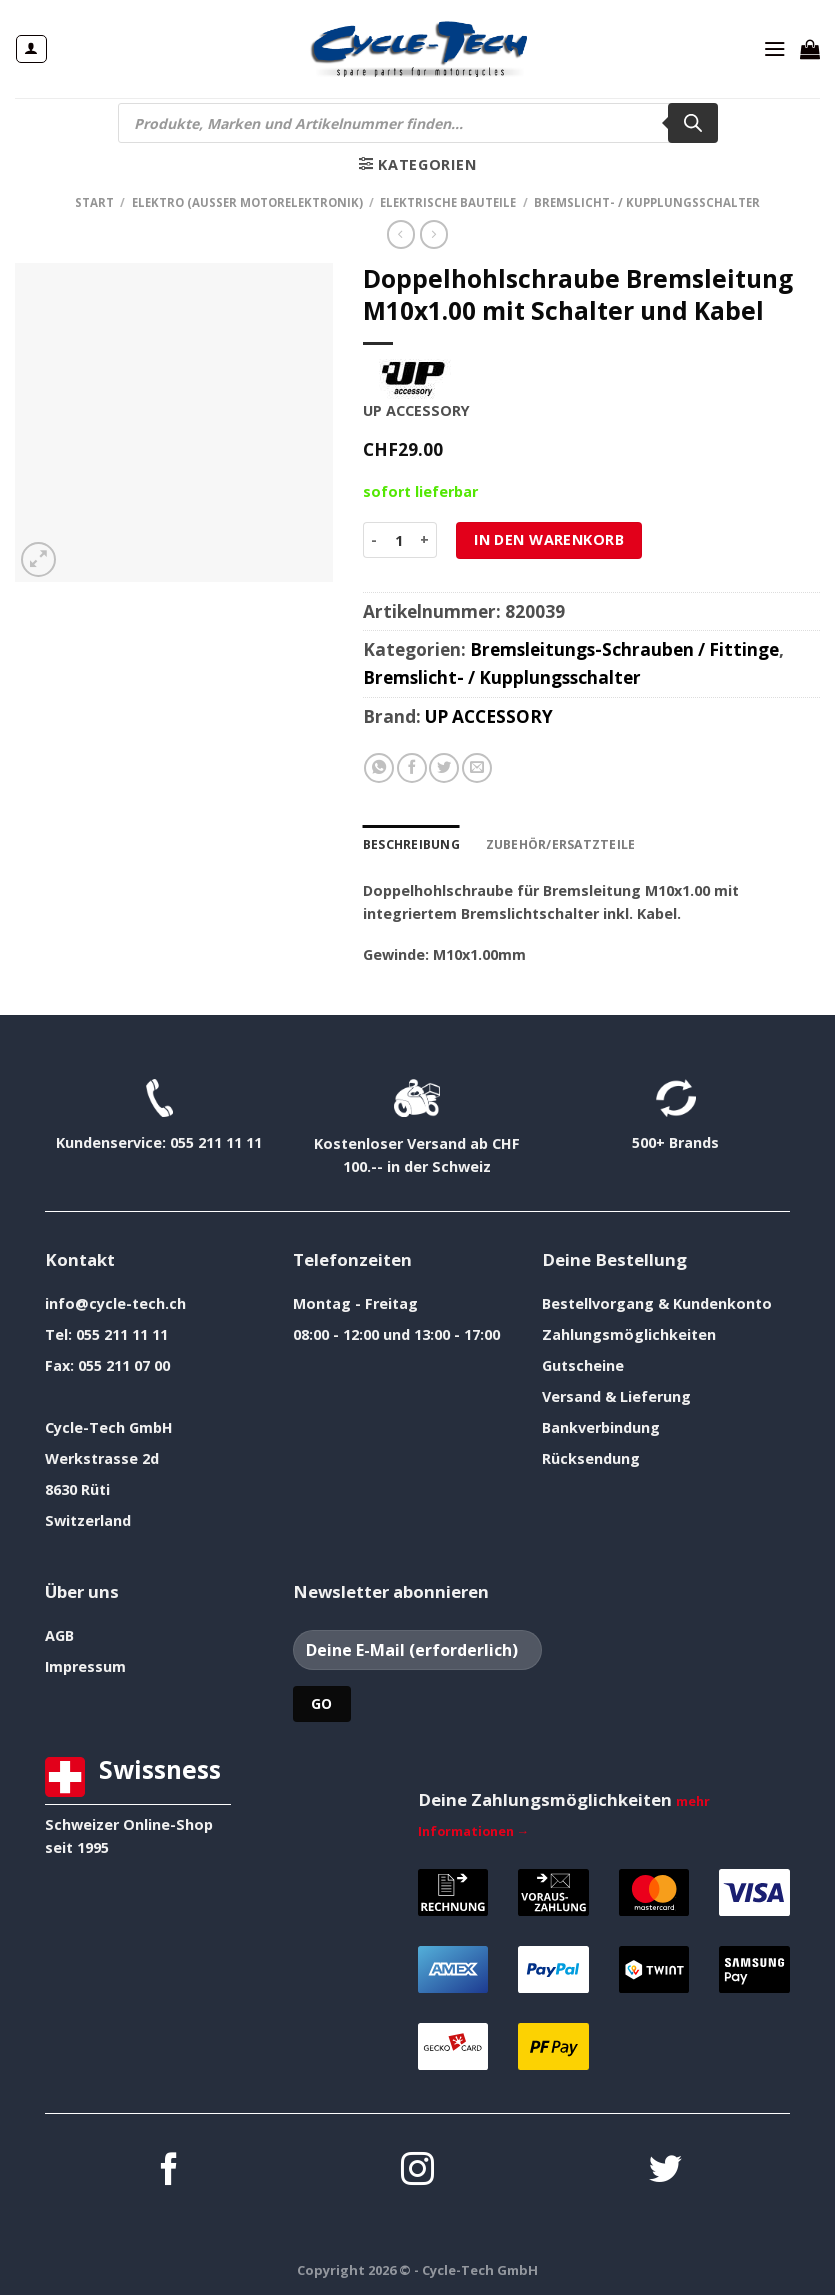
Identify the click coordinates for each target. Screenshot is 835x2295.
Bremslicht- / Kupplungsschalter (647, 202)
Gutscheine (583, 1364)
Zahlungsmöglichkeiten (629, 1333)
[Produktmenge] (398, 540)
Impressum (85, 1665)
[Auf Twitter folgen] (665, 2170)
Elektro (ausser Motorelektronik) (247, 202)
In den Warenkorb (549, 539)
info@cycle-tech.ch (115, 1302)
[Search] (693, 123)
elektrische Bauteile (448, 202)
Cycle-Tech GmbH (109, 1426)
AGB (59, 1634)
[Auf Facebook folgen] (169, 2170)
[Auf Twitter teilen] (444, 768)
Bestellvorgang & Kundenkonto (657, 1302)
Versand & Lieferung (616, 1395)
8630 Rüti (77, 1488)
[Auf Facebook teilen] (412, 768)
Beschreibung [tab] (410, 843)
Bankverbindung (601, 1426)
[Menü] (775, 49)
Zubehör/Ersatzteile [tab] (554, 843)
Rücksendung (591, 1457)
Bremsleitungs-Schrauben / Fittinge (624, 649)
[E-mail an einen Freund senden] (477, 768)
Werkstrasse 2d (102, 1457)
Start (94, 202)
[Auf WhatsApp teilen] (379, 768)
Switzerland (88, 1519)
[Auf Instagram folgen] (417, 2170)
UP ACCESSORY (489, 716)
